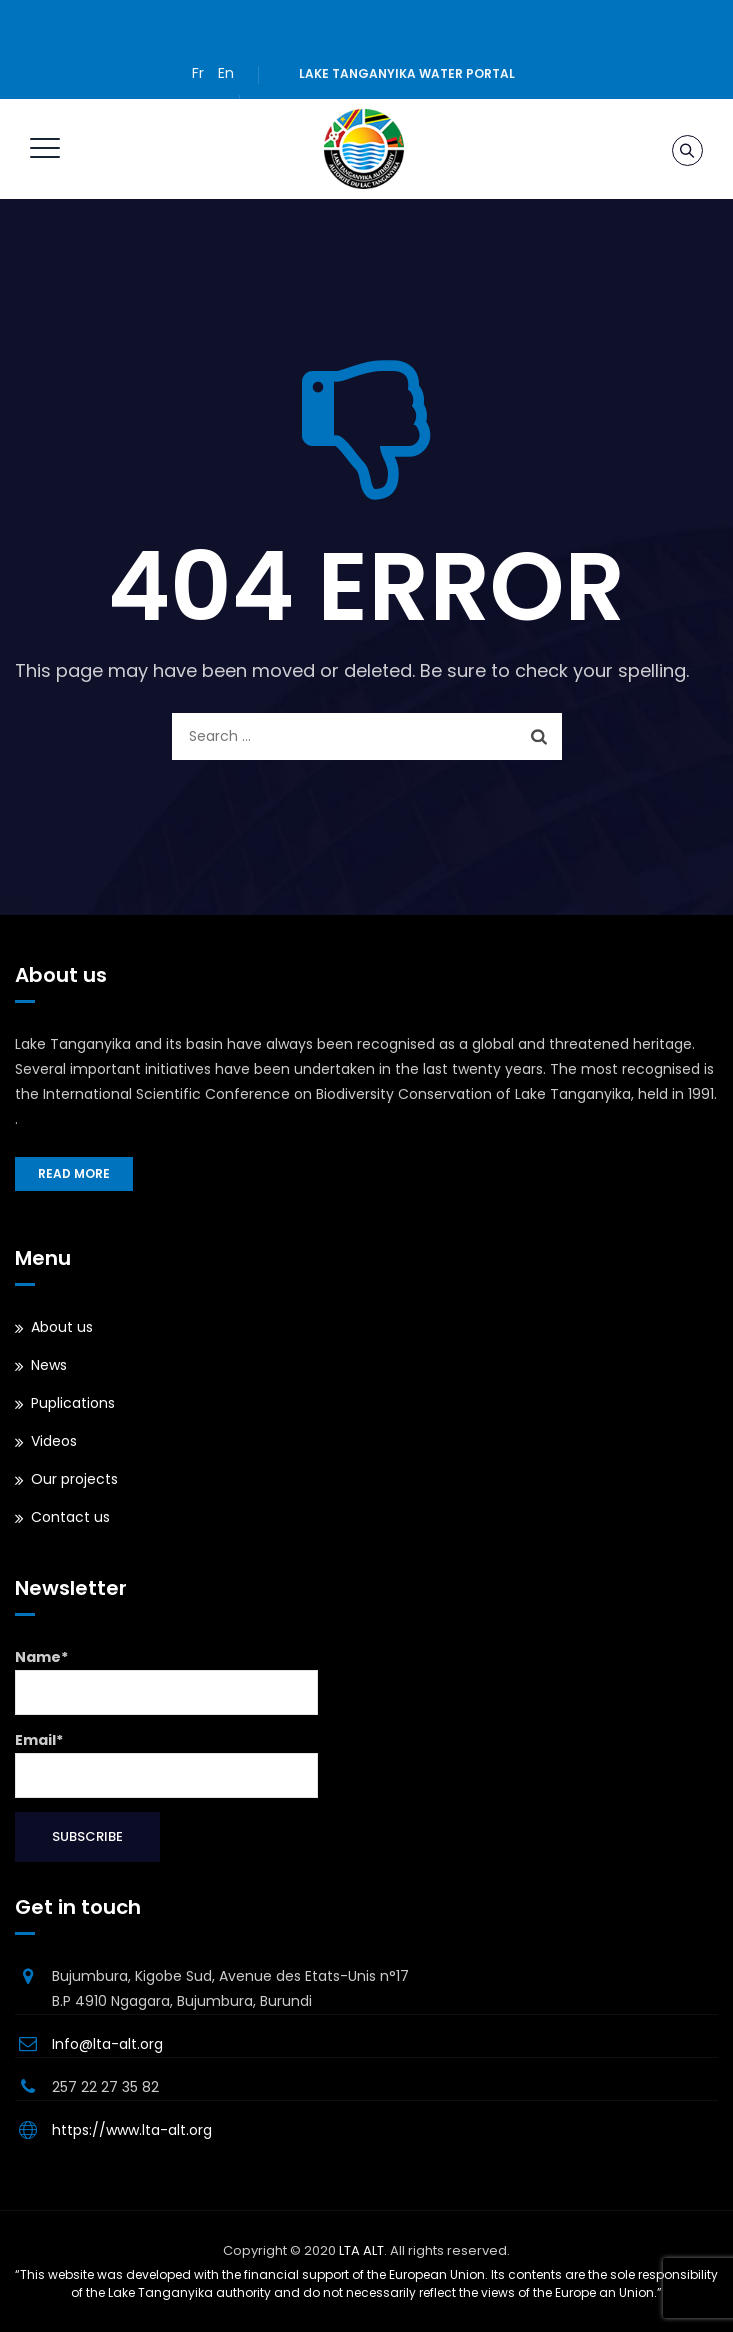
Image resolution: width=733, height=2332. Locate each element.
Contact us (70, 1517)
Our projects (74, 1479)
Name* (166, 1681)
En (226, 73)
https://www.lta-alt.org (132, 2130)
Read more (74, 1173)
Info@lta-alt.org (107, 2044)
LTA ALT (361, 2250)
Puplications (73, 1403)
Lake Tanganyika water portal (407, 73)
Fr (198, 73)
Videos (54, 1441)
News (49, 1365)
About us (62, 1327)
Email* (166, 1764)
